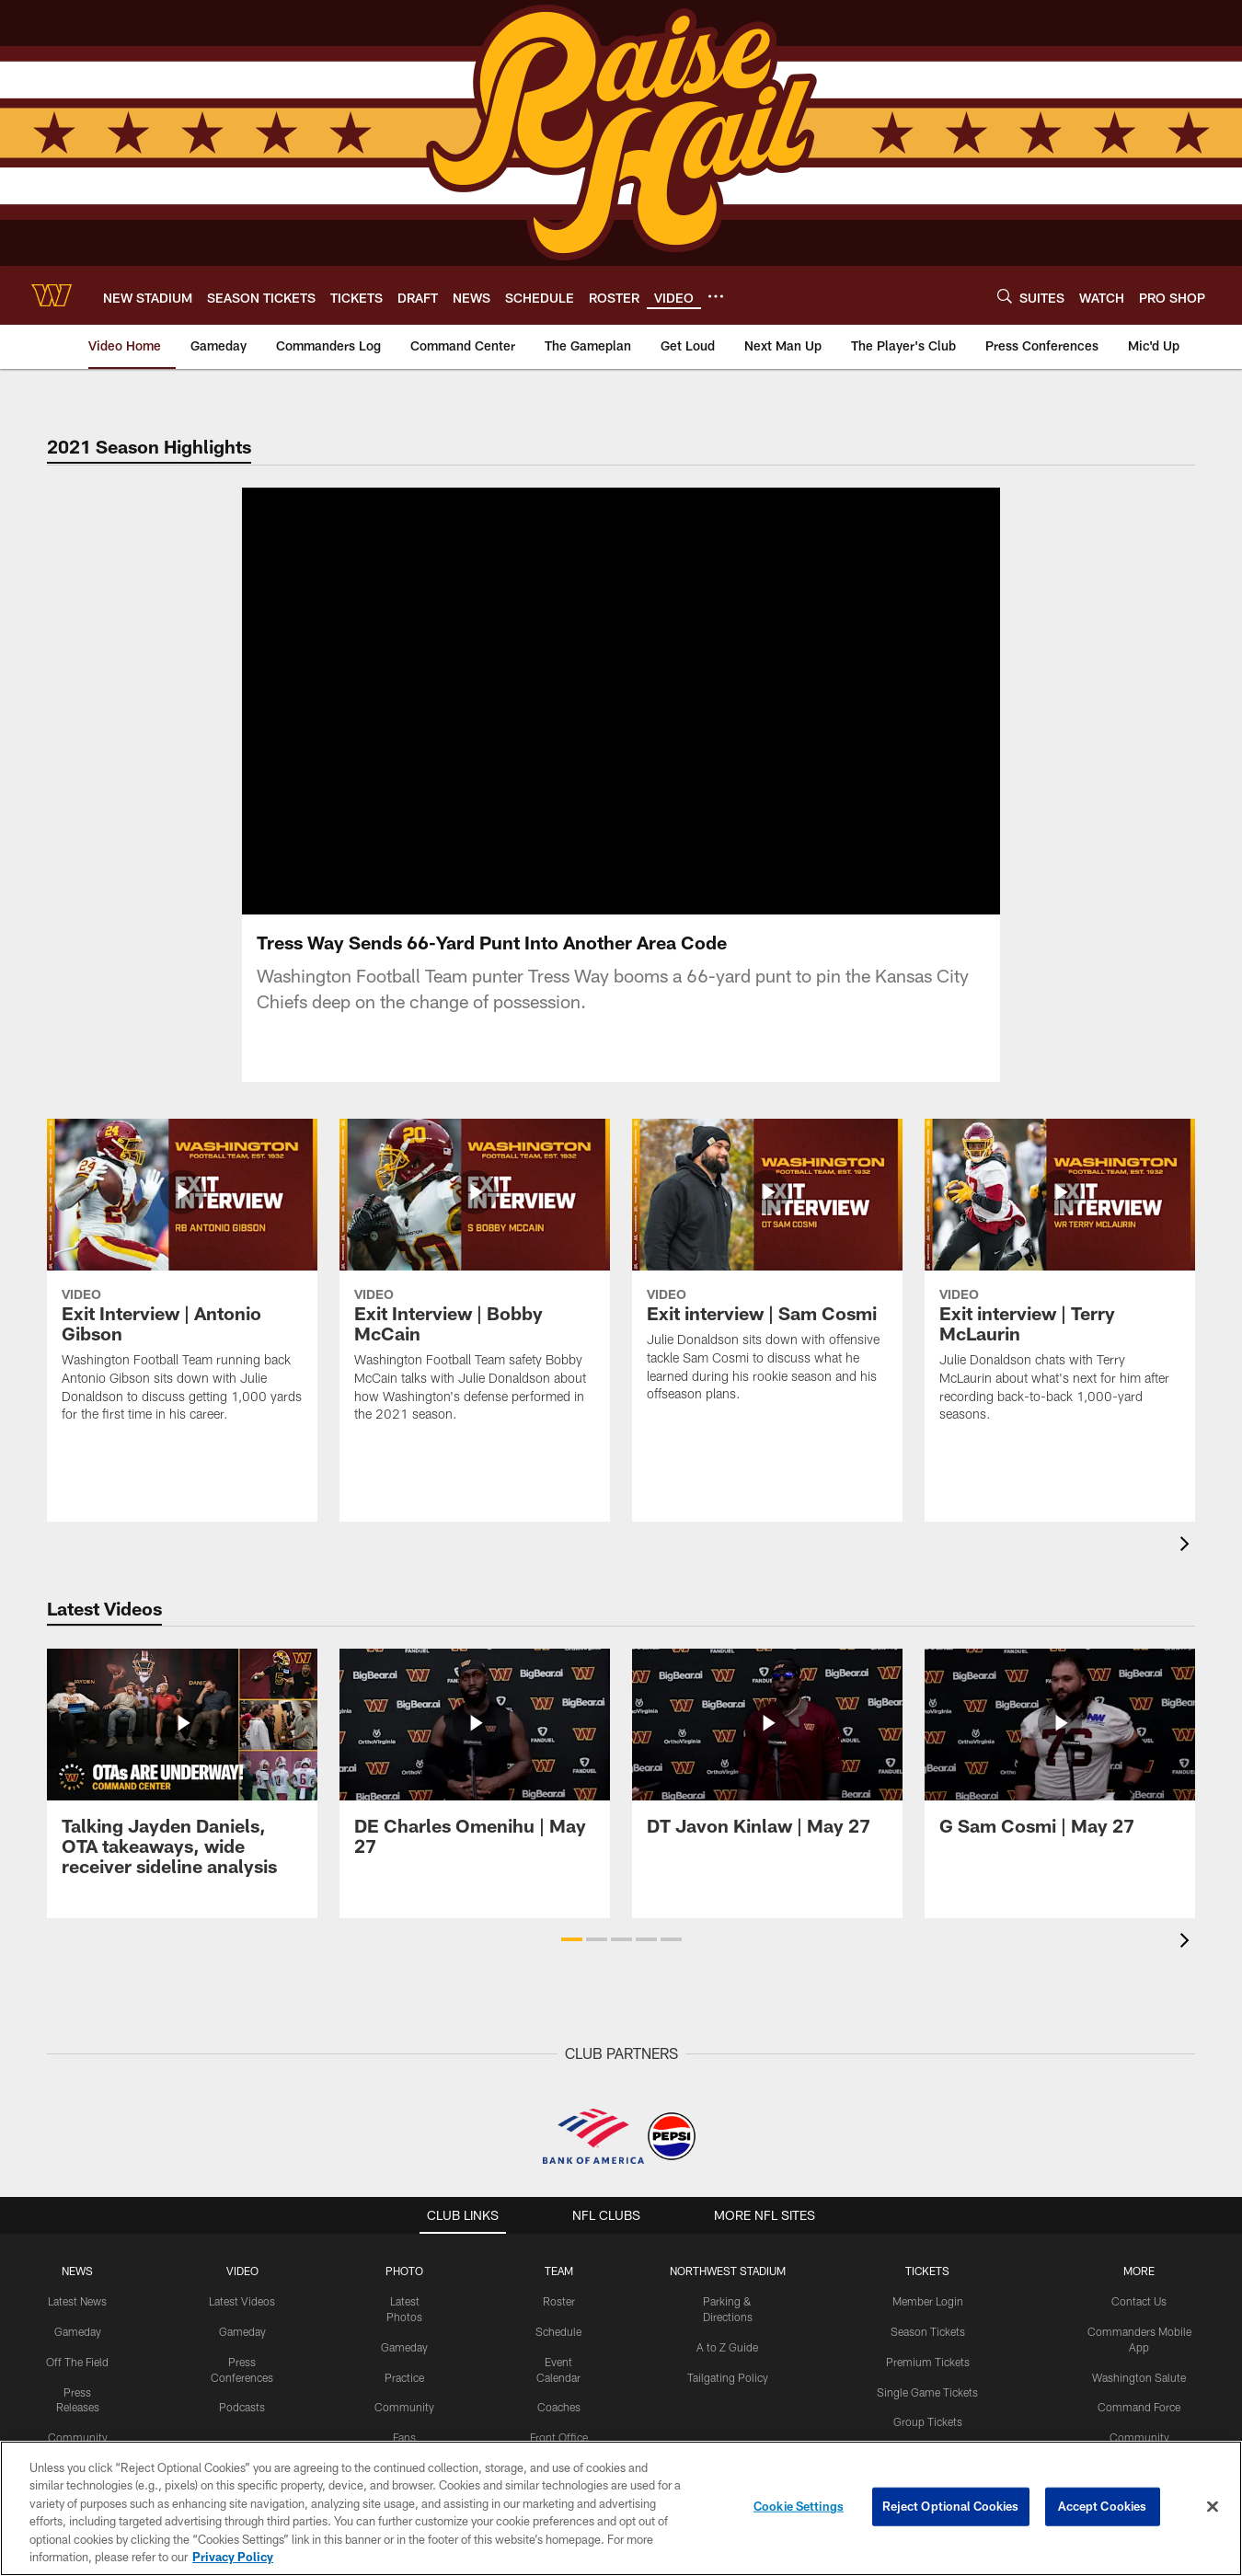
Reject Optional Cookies (950, 2506)
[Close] (1212, 2507)
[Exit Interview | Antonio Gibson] (182, 1304)
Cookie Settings (798, 2506)
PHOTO (404, 2292)
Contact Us (1139, 2323)
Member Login (927, 2323)
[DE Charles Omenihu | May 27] (474, 1785)
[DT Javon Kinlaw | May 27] (767, 1775)
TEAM (559, 2292)
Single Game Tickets (927, 2414)
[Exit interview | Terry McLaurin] (1060, 1304)
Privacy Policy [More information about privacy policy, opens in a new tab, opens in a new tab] (232, 2556)
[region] (621, 2508)
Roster (559, 2323)
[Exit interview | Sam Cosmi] (767, 1294)
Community (404, 2428)
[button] (571, 1961)
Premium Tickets (928, 2383)
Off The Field (77, 2383)
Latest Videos (242, 2323)
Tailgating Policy (727, 2399)
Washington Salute (1139, 2399)
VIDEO (242, 2292)
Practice (404, 2399)
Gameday (77, 2353)
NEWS (77, 2292)
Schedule (558, 2353)
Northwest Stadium (728, 2292)
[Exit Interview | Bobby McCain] (474, 1304)
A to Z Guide (727, 2369)
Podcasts (242, 2428)
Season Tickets (928, 2353)
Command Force (1139, 2428)
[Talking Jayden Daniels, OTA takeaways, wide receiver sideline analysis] (182, 1795)
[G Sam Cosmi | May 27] (1060, 1775)
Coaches (559, 2428)
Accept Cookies (1102, 2506)
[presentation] (1187, 1568)
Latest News (77, 2323)
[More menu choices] (715, 296)
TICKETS (927, 2292)
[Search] (1004, 295)
